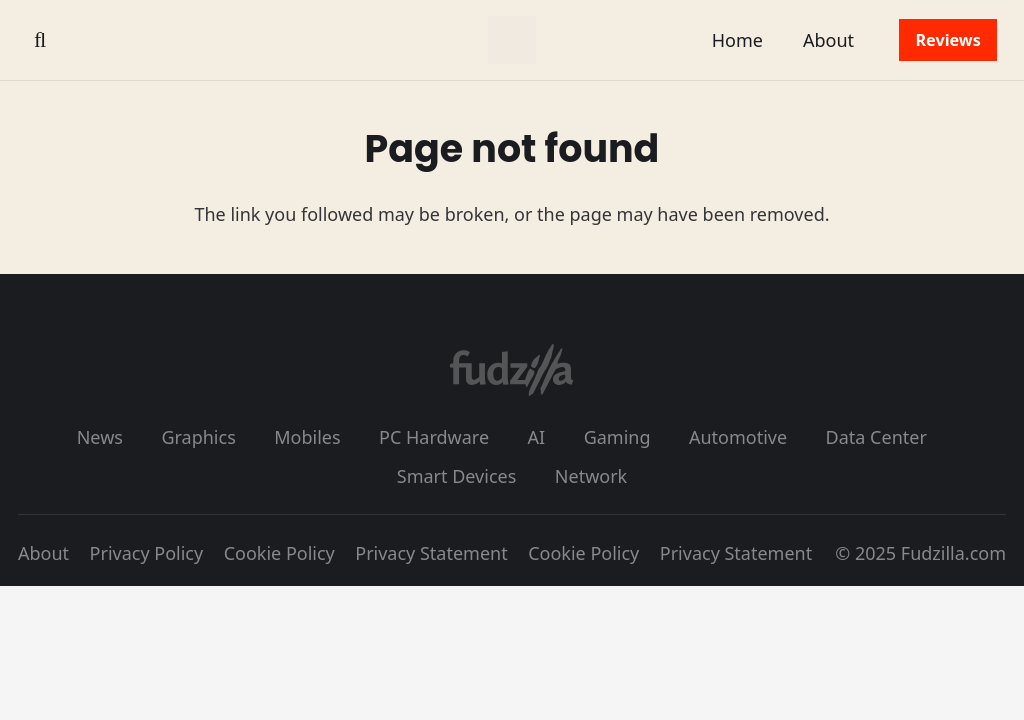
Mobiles (307, 437)
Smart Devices (457, 476)
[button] (40, 40)
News (100, 437)
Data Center (876, 437)
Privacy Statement (431, 553)
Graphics (198, 437)
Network (591, 476)
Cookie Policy (279, 553)
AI (537, 437)
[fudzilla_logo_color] (512, 40)
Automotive (738, 437)
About (43, 553)
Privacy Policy (147, 553)
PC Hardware (434, 437)
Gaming (617, 437)
